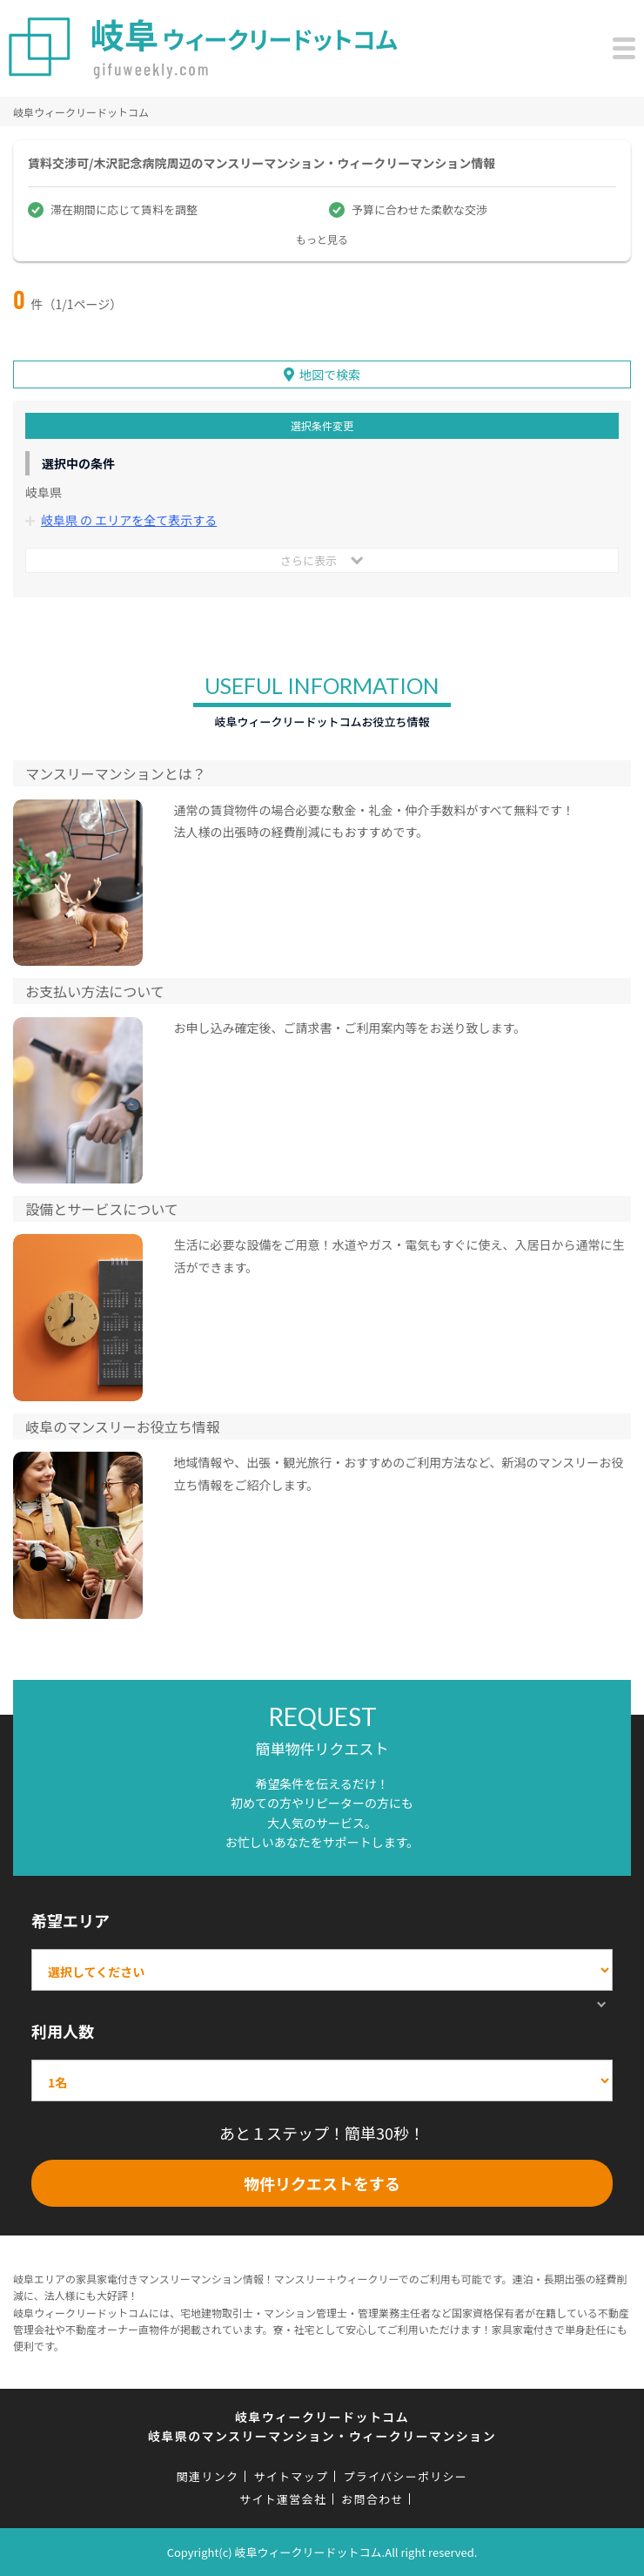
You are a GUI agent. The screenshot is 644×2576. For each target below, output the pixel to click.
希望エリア (70, 1920)
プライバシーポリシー (405, 2476)
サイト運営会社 (282, 2499)
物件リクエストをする (322, 2183)
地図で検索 (329, 374)
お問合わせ (372, 2499)
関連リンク (208, 2476)
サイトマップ (290, 2476)
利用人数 (62, 2031)
